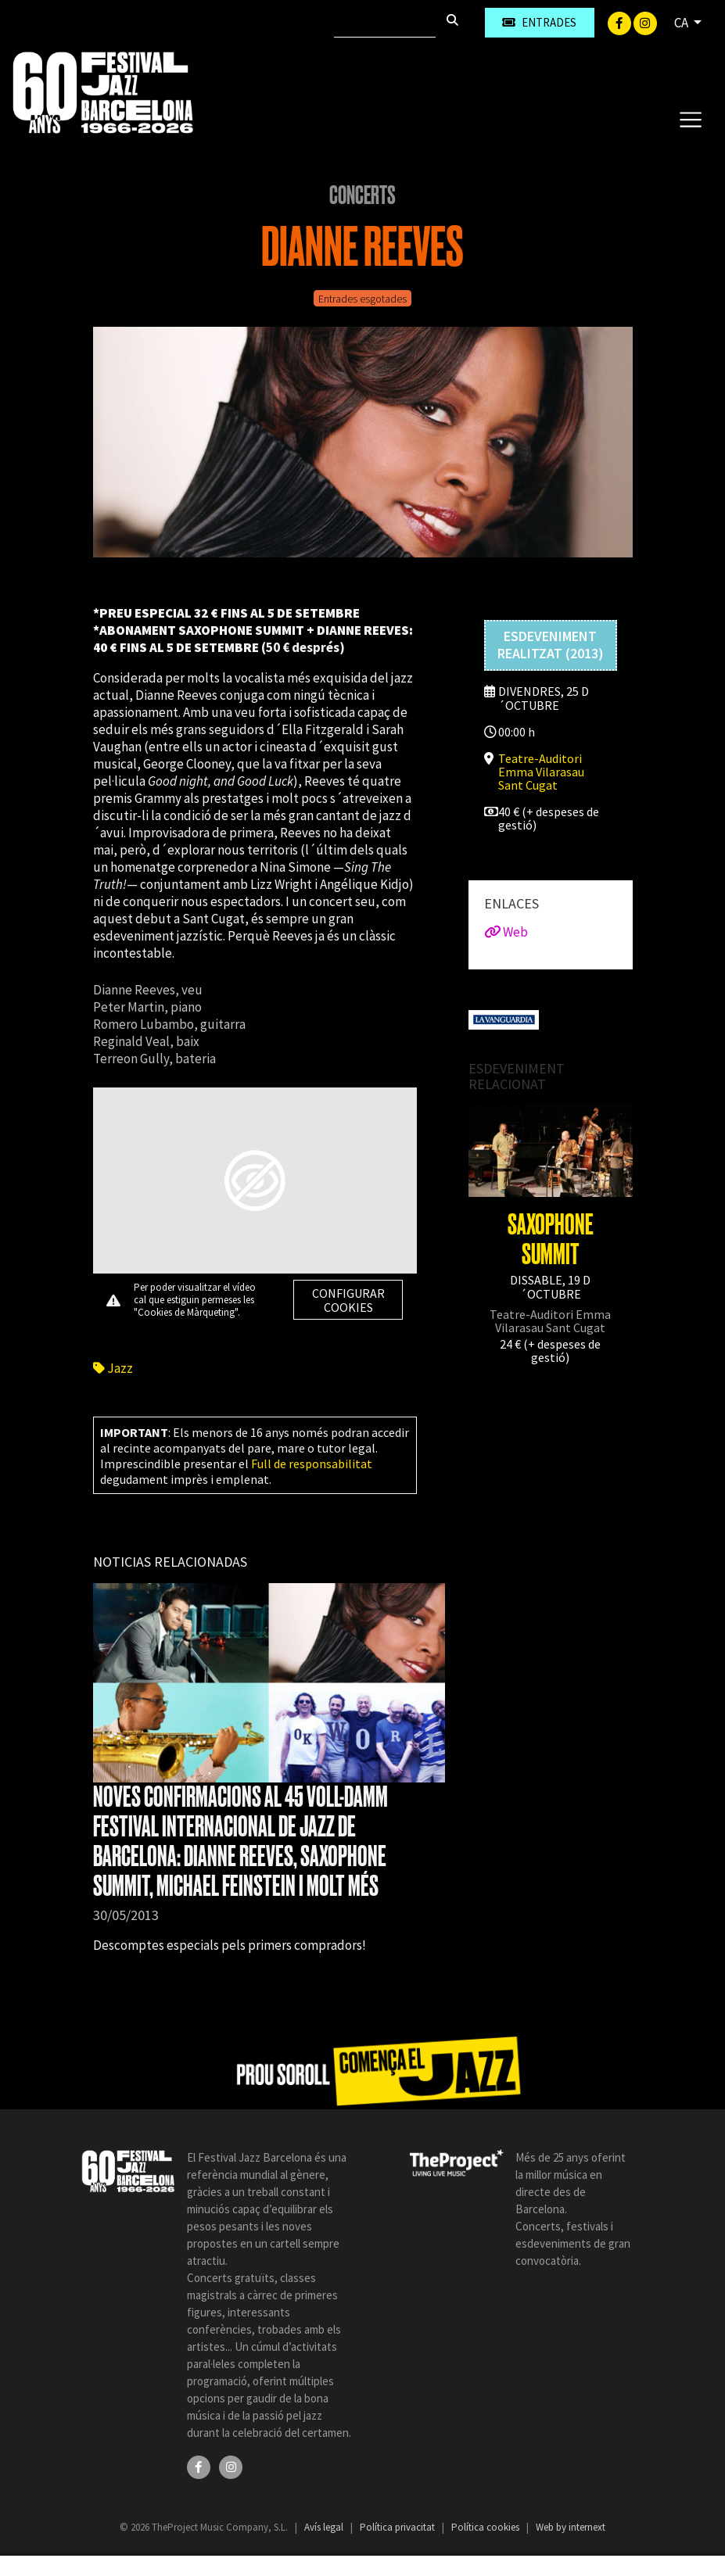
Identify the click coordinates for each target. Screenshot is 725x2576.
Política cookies (486, 2527)
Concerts (362, 195)
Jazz (113, 1368)
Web (506, 931)
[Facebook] (620, 21)
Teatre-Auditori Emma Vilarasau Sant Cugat (541, 772)
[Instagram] (645, 21)
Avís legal (325, 2527)
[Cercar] (385, 23)
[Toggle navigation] (690, 118)
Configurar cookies (348, 1300)
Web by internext (570, 2527)
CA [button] (682, 22)
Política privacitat (398, 2527)
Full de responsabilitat (311, 1463)
